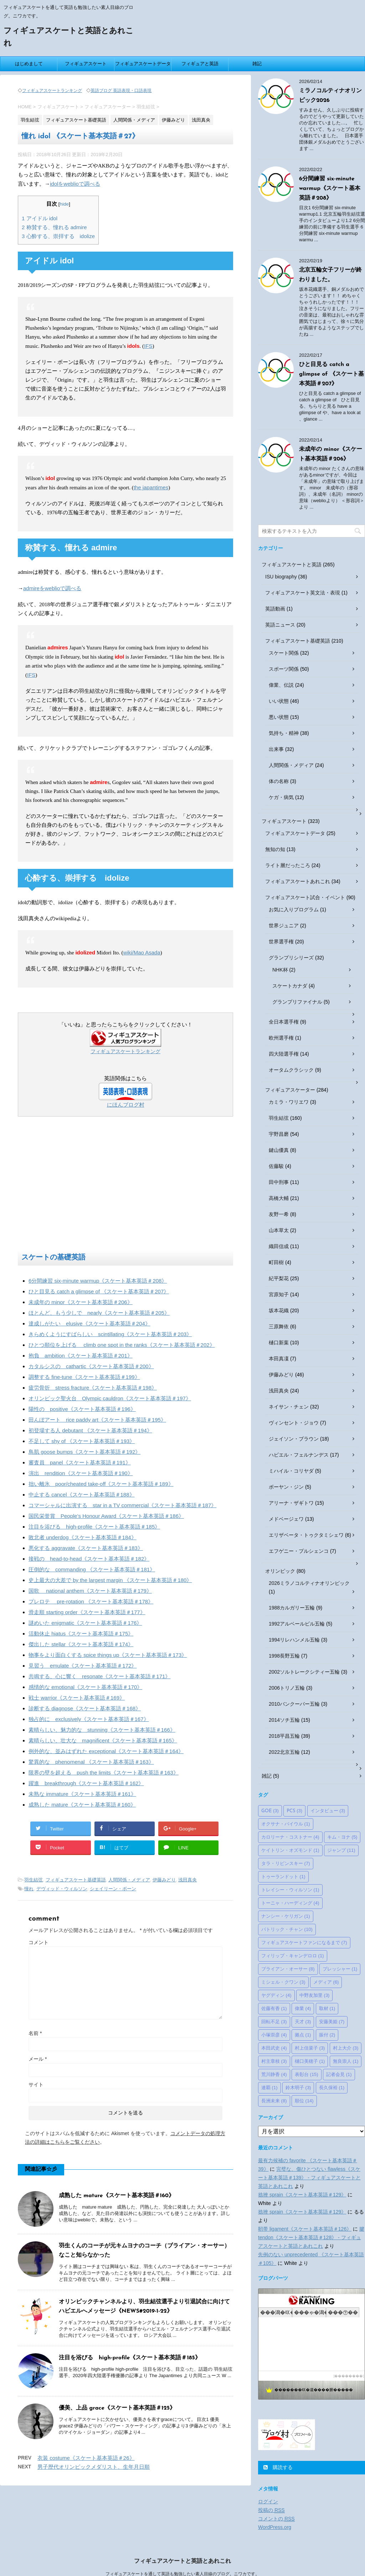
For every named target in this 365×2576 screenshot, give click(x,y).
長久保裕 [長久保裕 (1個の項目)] (332, 2087)
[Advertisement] (125, 1186)
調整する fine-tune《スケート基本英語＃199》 (84, 1377)
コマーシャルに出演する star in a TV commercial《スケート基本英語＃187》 (122, 1505)
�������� (348, 2376)
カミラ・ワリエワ (289, 1102)
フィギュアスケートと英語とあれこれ (182, 2561)
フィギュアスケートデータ (143, 63)
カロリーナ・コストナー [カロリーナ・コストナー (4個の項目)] (290, 1837)
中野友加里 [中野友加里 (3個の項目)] (314, 1995)
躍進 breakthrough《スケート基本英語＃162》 (86, 1783)
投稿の (271, 2510)
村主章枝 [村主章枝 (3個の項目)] (274, 2061)
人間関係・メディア (129, 1879)
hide (64, 204)
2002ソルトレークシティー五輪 (304, 1672)
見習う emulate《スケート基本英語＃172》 (83, 1666)
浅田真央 (187, 1879)
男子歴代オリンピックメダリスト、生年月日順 (93, 2467)
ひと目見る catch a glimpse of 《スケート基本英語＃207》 (99, 1291)
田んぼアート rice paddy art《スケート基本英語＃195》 (97, 1420)
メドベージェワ (286, 1519)
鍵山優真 (279, 1150)
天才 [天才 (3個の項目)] (303, 2021)
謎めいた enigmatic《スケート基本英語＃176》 (85, 1623)
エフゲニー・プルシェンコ (299, 1551)
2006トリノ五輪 (287, 1688)
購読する (278, 2467)
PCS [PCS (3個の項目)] (294, 1810)
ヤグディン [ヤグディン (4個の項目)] (276, 1995)
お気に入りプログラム (294, 909)
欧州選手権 (281, 1038)
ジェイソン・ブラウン (294, 1439)
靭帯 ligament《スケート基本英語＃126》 (304, 2229)
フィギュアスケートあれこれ (297, 881)
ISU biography (281, 576)
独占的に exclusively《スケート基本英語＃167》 (89, 1719)
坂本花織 (279, 1310)
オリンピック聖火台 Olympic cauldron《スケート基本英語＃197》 (110, 1398)
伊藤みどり (164, 1879)
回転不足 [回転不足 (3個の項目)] (274, 2021)
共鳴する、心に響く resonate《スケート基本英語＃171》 (99, 1676)
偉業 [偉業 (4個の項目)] (303, 2008)
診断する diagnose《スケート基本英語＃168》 (85, 1708)
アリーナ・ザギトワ (291, 1503)
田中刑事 (279, 1182)
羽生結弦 (33, 1879)
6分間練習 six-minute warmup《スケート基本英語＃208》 (98, 1281)
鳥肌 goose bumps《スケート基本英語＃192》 (84, 1452)
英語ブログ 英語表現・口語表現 (121, 90)
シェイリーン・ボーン (113, 1888)
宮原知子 (279, 1294)
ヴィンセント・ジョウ (294, 1423)
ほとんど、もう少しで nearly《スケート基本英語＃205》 (99, 1313)
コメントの (276, 2519)
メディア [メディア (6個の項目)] (326, 1982)
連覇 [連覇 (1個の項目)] (269, 2087)
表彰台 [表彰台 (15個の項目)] (306, 2074)
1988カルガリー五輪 (292, 1608)
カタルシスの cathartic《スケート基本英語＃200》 (91, 1366)
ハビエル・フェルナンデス (299, 1455)
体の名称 (279, 781)
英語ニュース (280, 625)
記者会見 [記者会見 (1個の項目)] (339, 2074)
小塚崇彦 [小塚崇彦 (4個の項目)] (274, 2034)
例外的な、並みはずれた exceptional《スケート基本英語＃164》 (106, 1751)
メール (38, 2059)
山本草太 (279, 1230)
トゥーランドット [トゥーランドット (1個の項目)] (283, 1876)
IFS (148, 346)
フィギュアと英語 (200, 63)
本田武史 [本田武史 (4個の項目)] (274, 2048)
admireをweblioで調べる (52, 588)
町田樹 (276, 1262)
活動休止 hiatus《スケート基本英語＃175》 (81, 1633)
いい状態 (279, 701)
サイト (36, 2084)
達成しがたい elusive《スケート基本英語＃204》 (89, 1323)
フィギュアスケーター (290, 1090)
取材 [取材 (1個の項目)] (327, 2008)
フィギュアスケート (86, 63)
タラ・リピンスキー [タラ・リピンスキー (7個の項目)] (285, 1863)
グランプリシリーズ (291, 957)
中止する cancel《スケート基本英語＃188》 (82, 1494)
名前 (35, 2033)
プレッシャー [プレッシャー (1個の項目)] (340, 1969)
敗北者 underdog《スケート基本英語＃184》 (83, 1537)
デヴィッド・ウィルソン (61, 1888)
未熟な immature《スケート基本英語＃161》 (82, 1794)
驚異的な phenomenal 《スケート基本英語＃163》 (91, 1762)
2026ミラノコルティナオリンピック (309, 1583)
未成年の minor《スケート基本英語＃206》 (81, 1302)
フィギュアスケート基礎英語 (76, 1879)
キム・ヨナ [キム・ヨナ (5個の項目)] (342, 1837)
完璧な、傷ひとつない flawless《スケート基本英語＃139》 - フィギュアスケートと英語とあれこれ (309, 2177)
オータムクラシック (291, 1070)
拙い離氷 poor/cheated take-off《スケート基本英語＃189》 (101, 1484)
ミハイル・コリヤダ (291, 1471)
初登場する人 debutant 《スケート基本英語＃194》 (90, 1430)
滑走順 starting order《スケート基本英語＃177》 (87, 1612)
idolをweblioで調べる (75, 184)
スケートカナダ (289, 986)
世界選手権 (281, 941)
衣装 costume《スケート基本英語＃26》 (86, 2458)
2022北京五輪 (284, 1752)
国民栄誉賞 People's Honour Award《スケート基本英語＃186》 (106, 1516)
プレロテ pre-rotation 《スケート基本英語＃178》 (91, 1601)
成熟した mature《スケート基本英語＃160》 (82, 1805)
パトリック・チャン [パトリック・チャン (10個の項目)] (287, 1929)
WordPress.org (274, 2527)
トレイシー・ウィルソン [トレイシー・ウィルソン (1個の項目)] (290, 1889)
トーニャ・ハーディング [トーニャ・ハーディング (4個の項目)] (290, 1903)
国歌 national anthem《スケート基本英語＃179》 (90, 1591)
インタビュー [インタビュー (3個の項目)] (327, 1810)
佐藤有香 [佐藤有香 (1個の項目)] (274, 2008)
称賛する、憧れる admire (54, 227)
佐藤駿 (276, 1166)
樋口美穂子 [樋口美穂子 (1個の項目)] (310, 2061)
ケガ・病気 (281, 797)
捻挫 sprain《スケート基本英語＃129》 (302, 2195)
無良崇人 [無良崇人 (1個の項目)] (346, 2061)
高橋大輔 (279, 1198)
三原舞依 (279, 1326)
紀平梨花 (279, 1278)
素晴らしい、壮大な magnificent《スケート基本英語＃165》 (103, 1740)
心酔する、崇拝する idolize (58, 236)
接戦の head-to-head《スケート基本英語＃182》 (89, 1559)
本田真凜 (279, 1358)
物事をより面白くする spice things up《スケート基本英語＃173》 (108, 1655)
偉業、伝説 (281, 685)
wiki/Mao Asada (141, 952)
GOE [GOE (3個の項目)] (270, 1810)
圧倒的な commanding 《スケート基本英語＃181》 (92, 1569)
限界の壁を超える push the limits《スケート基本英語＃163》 (104, 1772)
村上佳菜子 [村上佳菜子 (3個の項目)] (310, 2048)
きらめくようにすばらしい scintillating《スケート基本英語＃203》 (110, 1334)
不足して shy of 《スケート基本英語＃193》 (82, 1441)
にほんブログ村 (125, 1105)
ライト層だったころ (287, 865)
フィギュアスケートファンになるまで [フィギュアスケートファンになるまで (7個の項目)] (304, 1942)
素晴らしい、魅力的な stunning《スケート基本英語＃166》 (102, 1730)
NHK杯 (280, 970)
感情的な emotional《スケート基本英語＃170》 (85, 1687)
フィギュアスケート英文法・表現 (302, 593)
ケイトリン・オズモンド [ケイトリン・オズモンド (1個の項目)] (290, 1850)
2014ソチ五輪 (284, 1720)
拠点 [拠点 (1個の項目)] (303, 2034)
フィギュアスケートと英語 (292, 564)
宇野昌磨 (279, 1134)
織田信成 (279, 1246)
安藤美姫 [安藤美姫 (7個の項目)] (332, 2021)
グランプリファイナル (297, 1002)
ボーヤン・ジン (286, 1487)
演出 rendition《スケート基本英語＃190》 (81, 1473)
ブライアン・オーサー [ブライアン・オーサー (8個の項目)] (288, 1969)
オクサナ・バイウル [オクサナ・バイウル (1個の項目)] (285, 1824)
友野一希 (279, 1214)
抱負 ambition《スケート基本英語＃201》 (81, 1356)
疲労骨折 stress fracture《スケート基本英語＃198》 (93, 1388)
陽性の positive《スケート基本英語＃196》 (82, 1409)
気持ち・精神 (284, 733)
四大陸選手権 (284, 1054)
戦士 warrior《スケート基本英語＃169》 (77, 1698)
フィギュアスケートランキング (52, 90)
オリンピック (280, 1571)
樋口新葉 (279, 1342)
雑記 (257, 63)
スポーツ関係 (284, 669)
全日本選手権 (284, 1022)
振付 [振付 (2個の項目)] (327, 2034)
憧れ (29, 1888)
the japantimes (151, 487)
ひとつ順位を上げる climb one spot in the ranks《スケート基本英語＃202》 (122, 1345)
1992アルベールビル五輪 (297, 1624)
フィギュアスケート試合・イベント (305, 897)
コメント (38, 1942)
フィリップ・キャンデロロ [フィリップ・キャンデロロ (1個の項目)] (292, 1955)
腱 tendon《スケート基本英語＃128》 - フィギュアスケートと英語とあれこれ (311, 2237)
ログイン (268, 2501)
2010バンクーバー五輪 (294, 1704)
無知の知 (275, 849)
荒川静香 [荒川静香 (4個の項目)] (274, 2074)
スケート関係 (284, 653)
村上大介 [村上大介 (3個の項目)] (346, 2048)
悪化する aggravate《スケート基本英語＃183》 (86, 1548)
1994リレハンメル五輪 (294, 1640)
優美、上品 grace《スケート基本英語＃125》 (117, 2408)
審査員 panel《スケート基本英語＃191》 (80, 1462)
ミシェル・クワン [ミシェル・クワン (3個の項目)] (283, 1982)
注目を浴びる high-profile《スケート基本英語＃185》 (94, 1527)
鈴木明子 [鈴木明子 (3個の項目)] (298, 2087)
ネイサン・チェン (289, 1407)
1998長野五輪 (284, 1656)
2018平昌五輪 (284, 1736)
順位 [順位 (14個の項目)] (304, 2100)
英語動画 (275, 609)
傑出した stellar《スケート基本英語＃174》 (81, 1644)
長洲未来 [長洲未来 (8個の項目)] (274, 2100)
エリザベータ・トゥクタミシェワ (306, 1535)
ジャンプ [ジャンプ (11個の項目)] (341, 1850)
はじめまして (29, 63)
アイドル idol (39, 218)
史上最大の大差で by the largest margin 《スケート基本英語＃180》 (110, 1580)
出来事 (276, 749)
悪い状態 (279, 717)
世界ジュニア (284, 925)
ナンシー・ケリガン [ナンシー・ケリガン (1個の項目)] (285, 1916)
